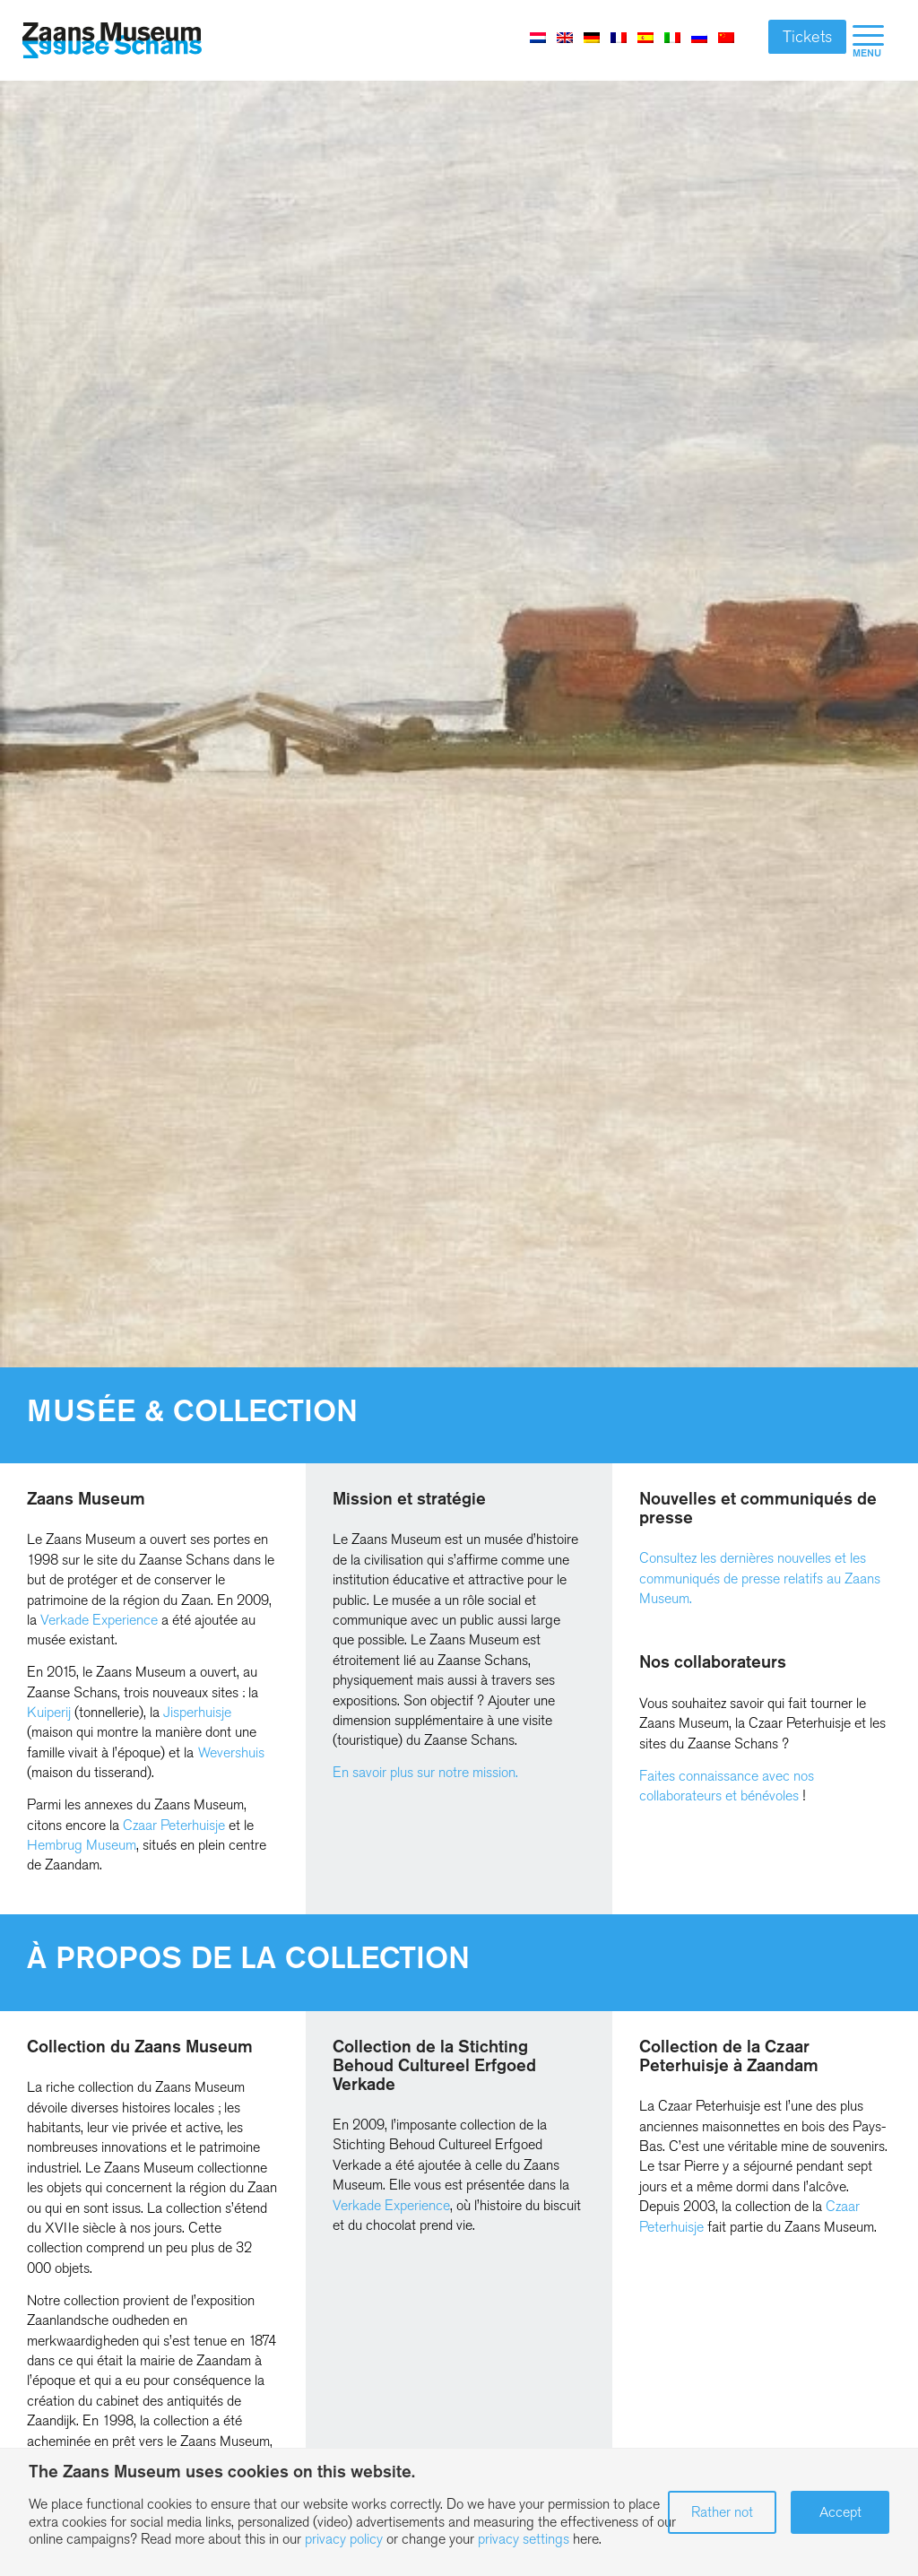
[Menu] (868, 40)
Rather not (722, 2511)
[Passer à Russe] (699, 36)
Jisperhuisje (197, 1712)
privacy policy (344, 2538)
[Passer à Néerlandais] (537, 36)
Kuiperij (49, 1712)
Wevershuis (231, 1752)
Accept (840, 2511)
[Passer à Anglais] (564, 36)
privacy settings (523, 2538)
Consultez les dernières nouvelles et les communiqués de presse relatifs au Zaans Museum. (759, 1578)
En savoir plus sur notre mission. (425, 1772)
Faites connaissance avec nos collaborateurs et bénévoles (726, 1785)
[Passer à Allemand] (591, 36)
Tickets (807, 37)
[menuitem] (868, 40)
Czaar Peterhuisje (174, 1825)
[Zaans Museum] (112, 40)
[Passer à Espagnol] (645, 36)
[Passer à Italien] (672, 36)
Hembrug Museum (81, 1844)
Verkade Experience (99, 1619)
